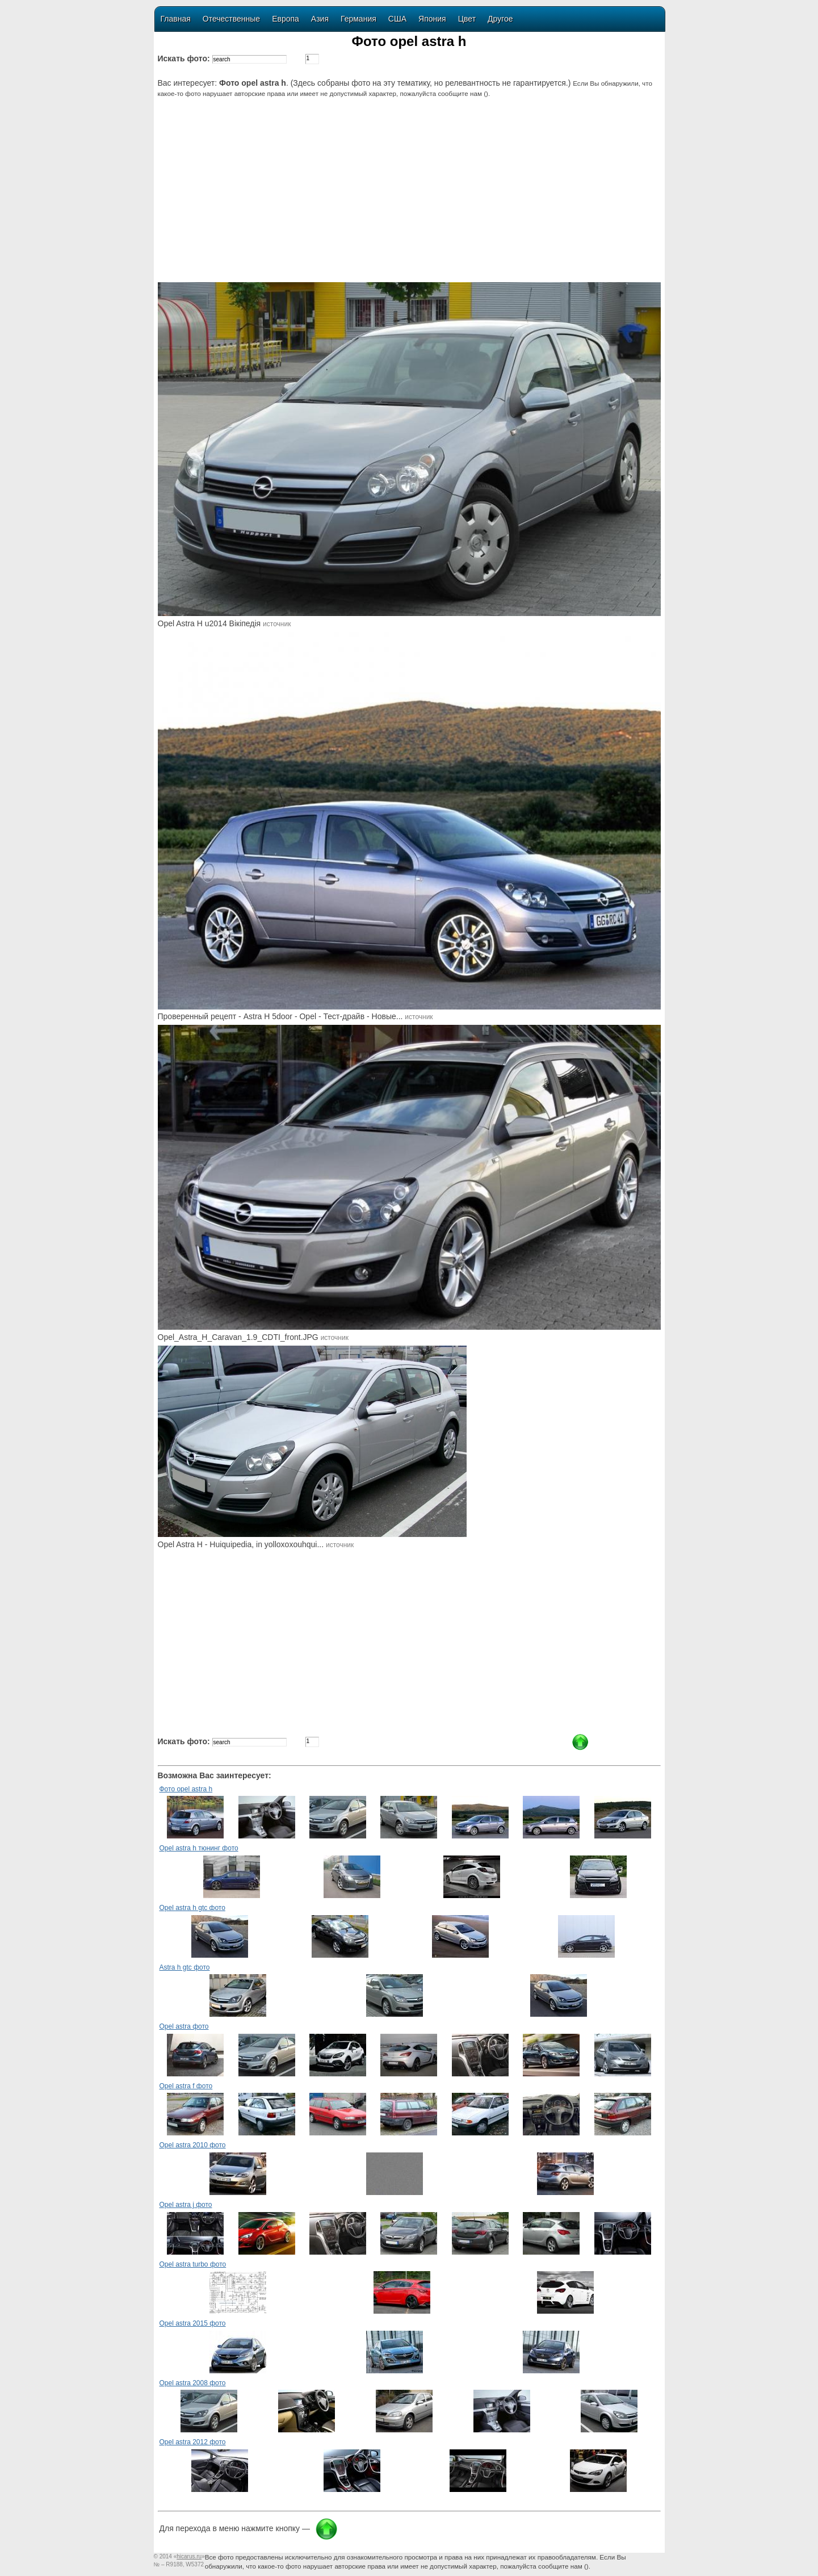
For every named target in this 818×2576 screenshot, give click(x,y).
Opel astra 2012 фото (193, 2442)
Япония (432, 18)
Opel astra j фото (186, 2205)
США (397, 18)
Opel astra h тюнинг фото (199, 1848)
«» (189, 2556)
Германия (358, 18)
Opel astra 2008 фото (193, 2383)
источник (277, 624)
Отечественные (231, 18)
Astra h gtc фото (185, 1967)
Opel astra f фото (186, 2086)
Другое (500, 18)
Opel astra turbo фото (193, 2264)
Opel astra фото (184, 2026)
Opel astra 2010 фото (193, 2145)
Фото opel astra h (186, 1789)
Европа (285, 18)
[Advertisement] (411, 197)
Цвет (467, 18)
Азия (320, 18)
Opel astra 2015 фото (193, 2323)
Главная (176, 18)
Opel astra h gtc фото (192, 1908)
